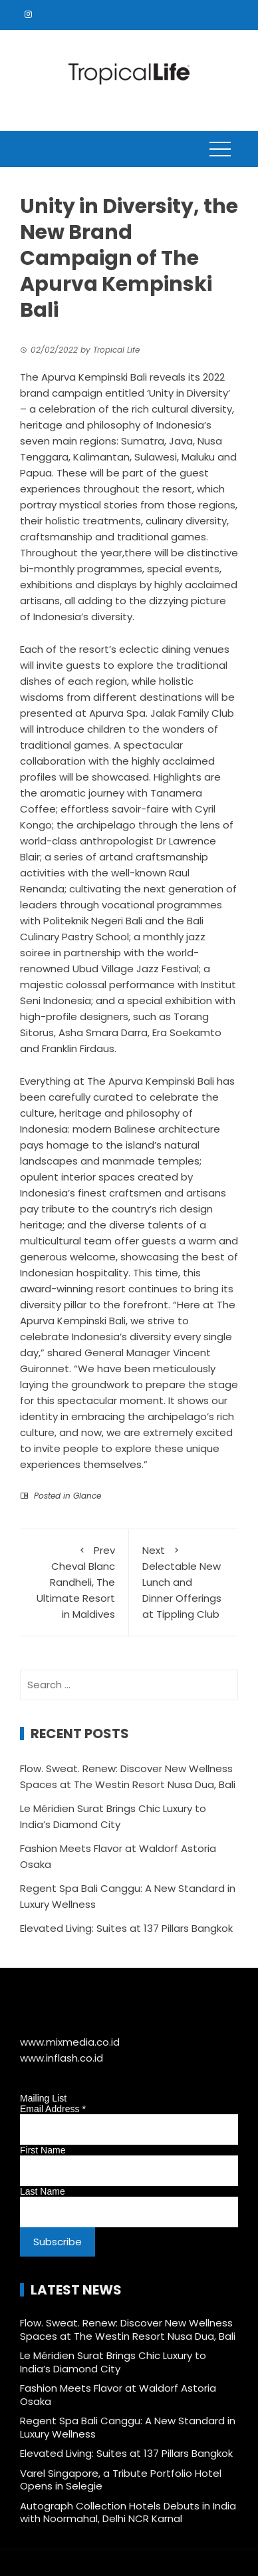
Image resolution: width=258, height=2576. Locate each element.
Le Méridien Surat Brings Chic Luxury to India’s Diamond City (113, 2362)
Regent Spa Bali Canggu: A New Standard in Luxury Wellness (127, 2427)
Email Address (53, 2109)
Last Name (42, 2191)
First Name (42, 2150)
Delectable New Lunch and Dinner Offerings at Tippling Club (183, 1582)
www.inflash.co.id (61, 2058)
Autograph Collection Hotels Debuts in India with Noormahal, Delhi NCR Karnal (128, 2512)
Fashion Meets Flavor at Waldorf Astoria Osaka (118, 2394)
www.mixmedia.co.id (70, 2042)
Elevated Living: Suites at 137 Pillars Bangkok (126, 1928)
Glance (87, 1495)
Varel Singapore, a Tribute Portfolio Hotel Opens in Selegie (120, 2479)
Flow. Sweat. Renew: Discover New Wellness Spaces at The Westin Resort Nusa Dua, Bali (127, 2329)
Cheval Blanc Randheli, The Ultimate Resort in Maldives (74, 1582)
